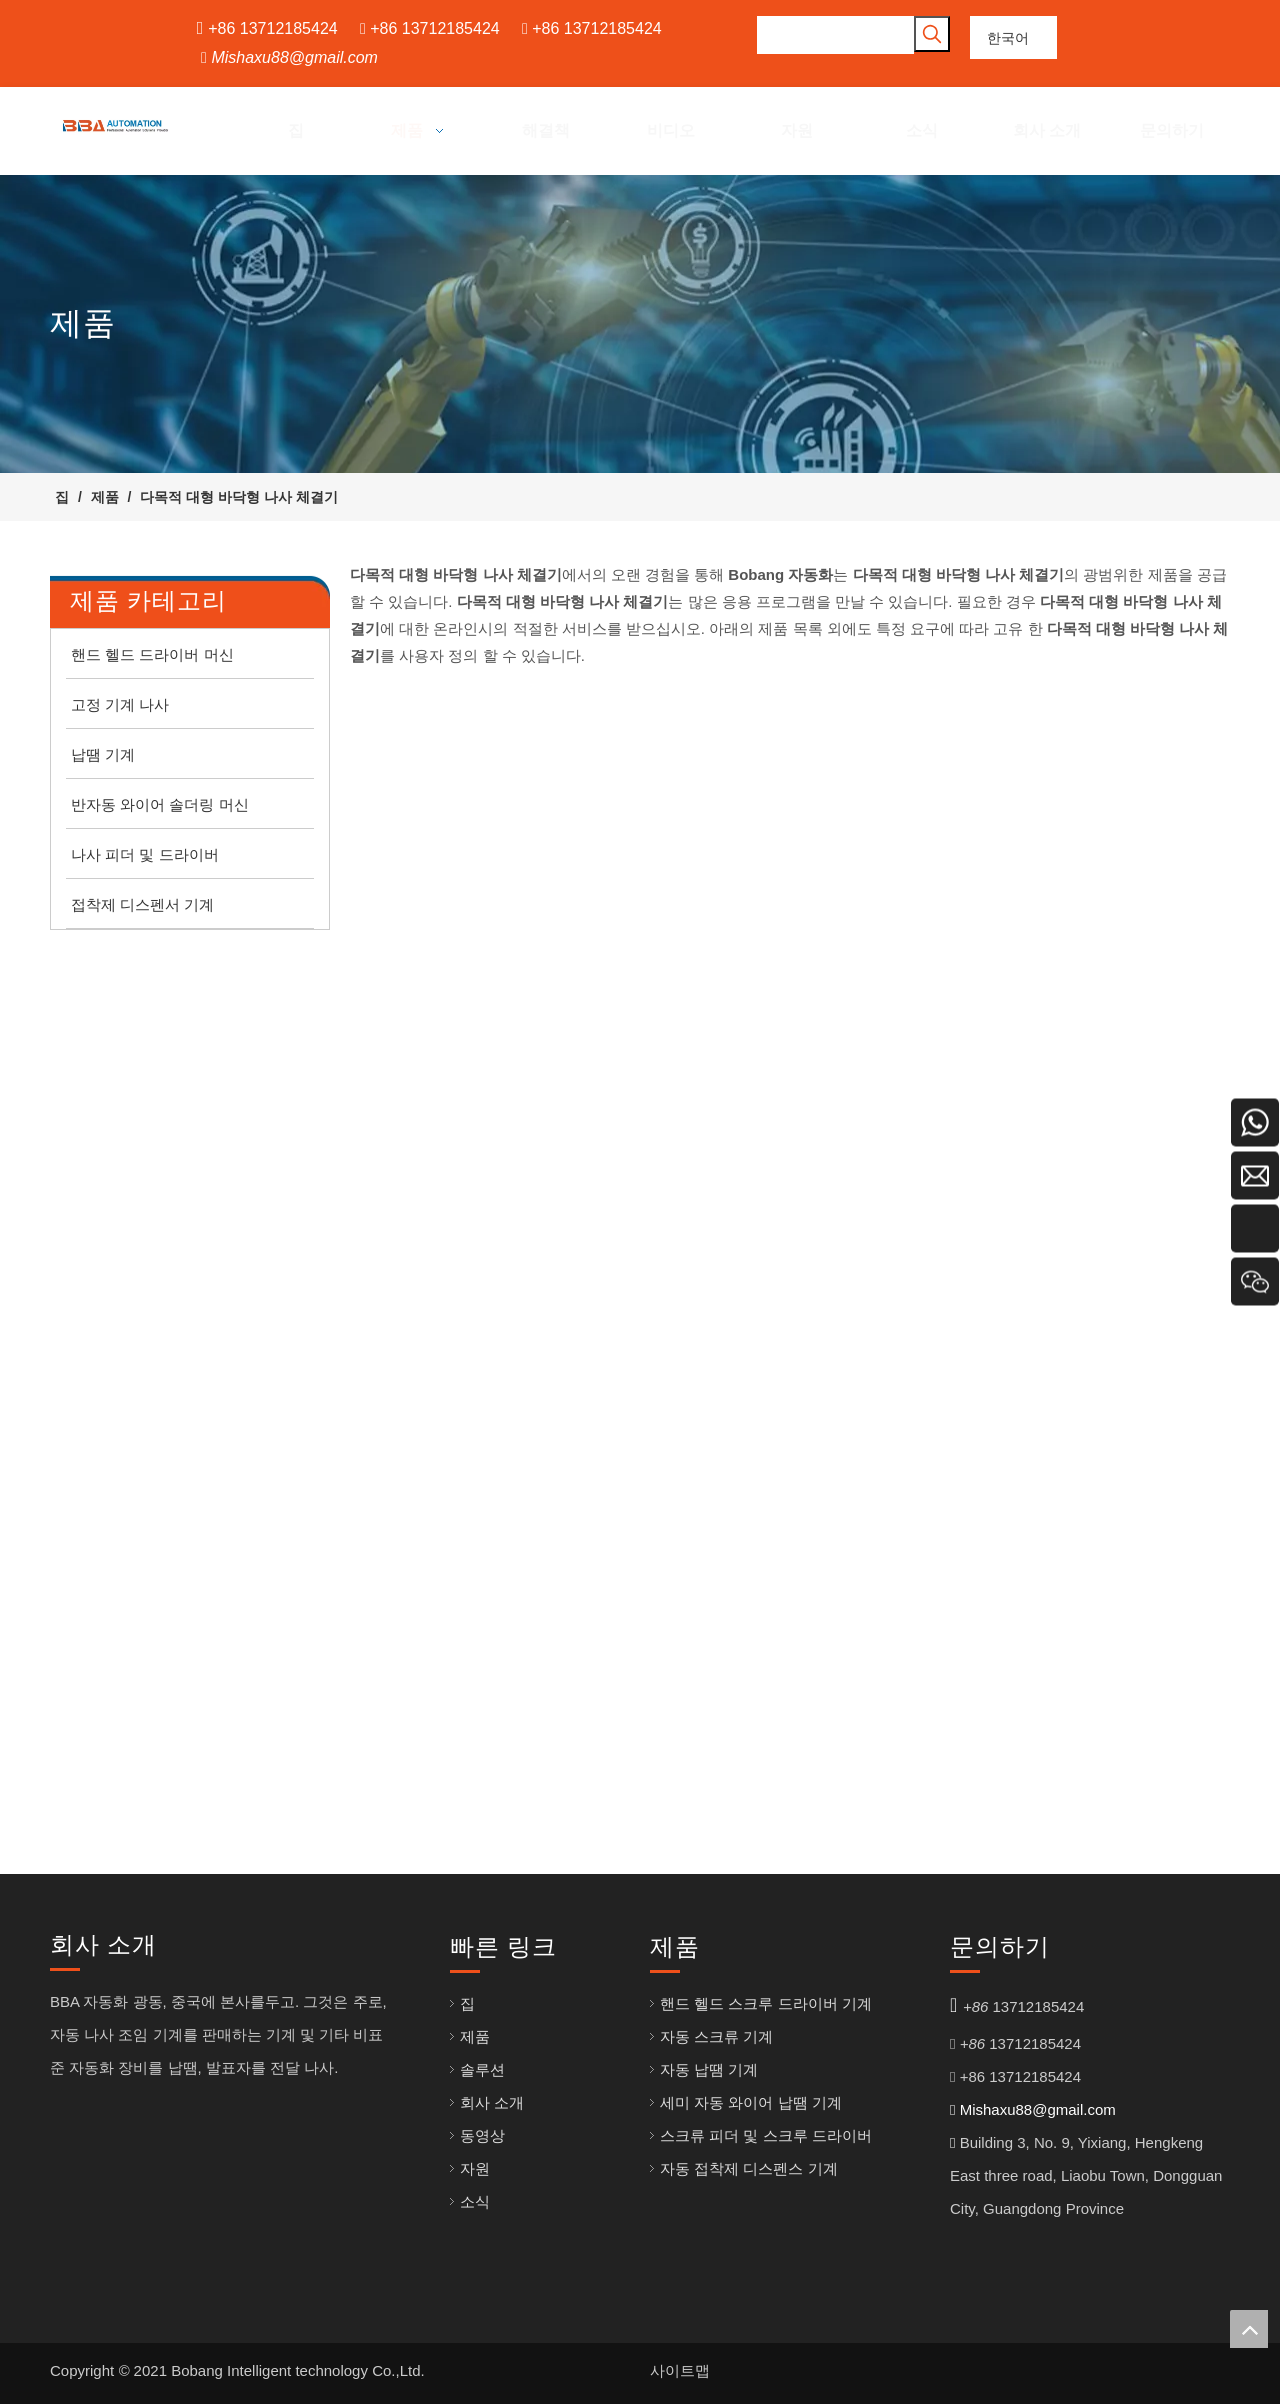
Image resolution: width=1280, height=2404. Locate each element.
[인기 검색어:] (932, 34)
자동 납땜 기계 (709, 2069)
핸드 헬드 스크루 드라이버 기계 (766, 2003)
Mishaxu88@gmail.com (294, 57)
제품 (475, 2036)
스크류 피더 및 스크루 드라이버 (766, 2135)
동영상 (482, 2135)
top (1249, 2329)
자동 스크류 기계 (716, 2036)
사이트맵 (680, 2370)
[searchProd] (835, 35)
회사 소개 (492, 2102)
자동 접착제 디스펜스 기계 (749, 2168)
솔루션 (482, 2069)
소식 (475, 2201)
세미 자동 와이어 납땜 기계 (751, 2102)
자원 (475, 2168)
